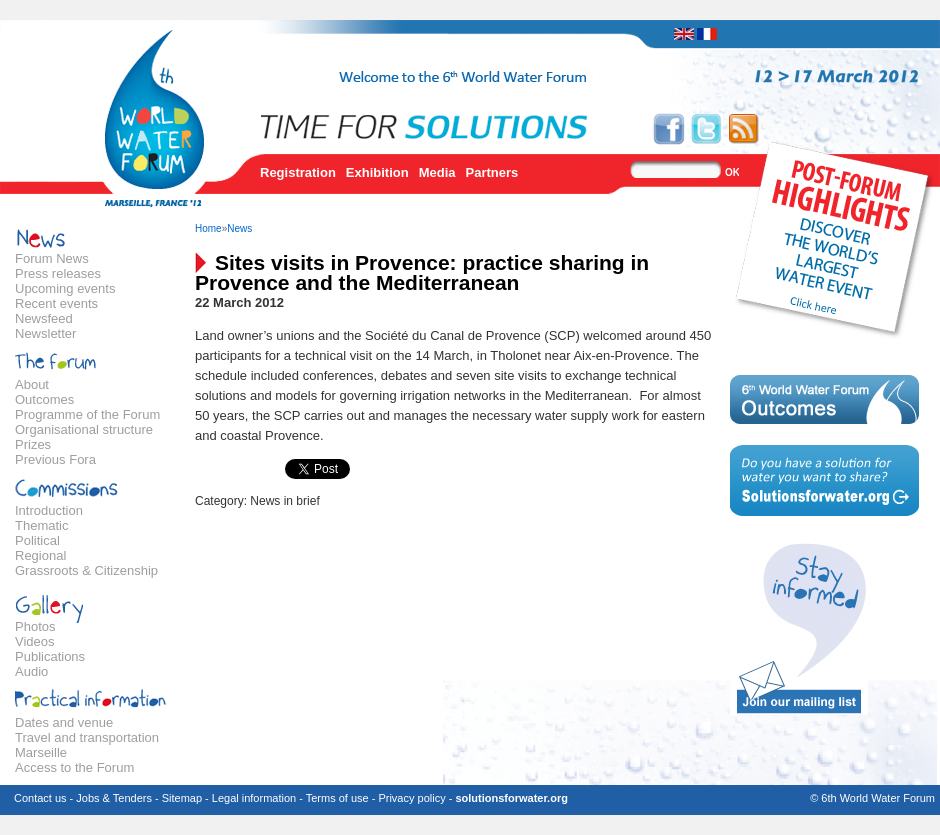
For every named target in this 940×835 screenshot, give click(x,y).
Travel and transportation (87, 737)
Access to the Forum (74, 767)
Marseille (41, 752)
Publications (50, 656)
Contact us (40, 798)
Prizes (33, 444)
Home (208, 228)
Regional (40, 555)
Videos (35, 641)
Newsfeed (44, 318)
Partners (492, 172)
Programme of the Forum (87, 414)
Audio (31, 671)
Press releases (58, 273)
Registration (298, 172)
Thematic (41, 525)
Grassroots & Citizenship (86, 570)
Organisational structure (84, 429)
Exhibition (377, 172)
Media (437, 172)
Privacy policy (411, 798)
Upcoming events (65, 288)
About (32, 384)
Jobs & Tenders (114, 798)
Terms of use (337, 798)
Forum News (52, 258)
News (239, 228)
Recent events (56, 303)
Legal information (254, 798)
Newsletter (45, 333)
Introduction (49, 510)
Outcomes (44, 399)
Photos (35, 626)
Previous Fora (55, 459)
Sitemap (182, 798)
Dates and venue (64, 722)
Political (37, 540)
